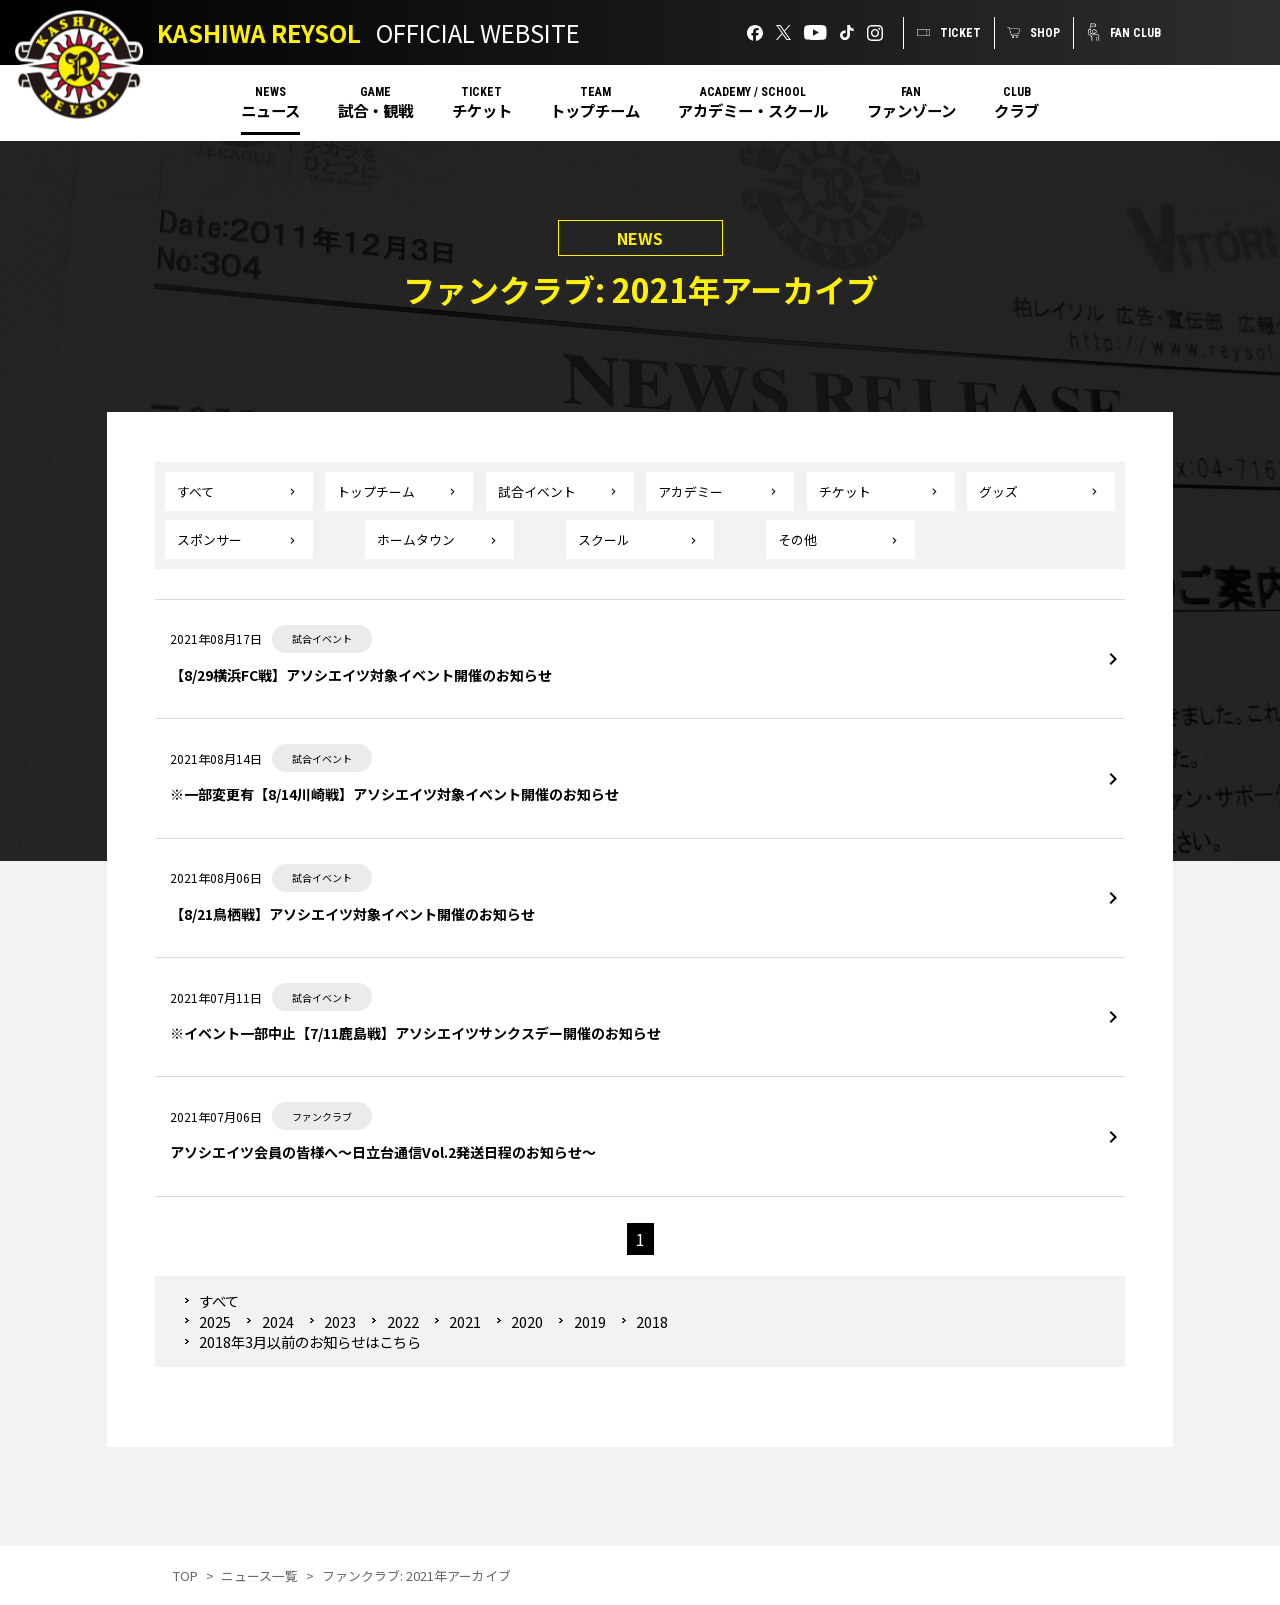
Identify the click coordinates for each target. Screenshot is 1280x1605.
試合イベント (537, 491)
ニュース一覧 (259, 1575)
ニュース (270, 110)
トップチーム (595, 110)
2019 (590, 1321)
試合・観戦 (375, 110)
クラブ (1016, 110)
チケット (482, 110)
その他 (797, 539)
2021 (465, 1321)
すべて (195, 491)
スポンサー (209, 539)
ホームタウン (416, 539)
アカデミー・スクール (753, 110)
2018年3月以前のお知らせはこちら (310, 1342)
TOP (185, 1575)
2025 (215, 1321)
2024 (278, 1321)
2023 (340, 1321)
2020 (527, 1321)
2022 (403, 1321)
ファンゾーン (911, 110)
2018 (652, 1321)
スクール (604, 539)
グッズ (998, 491)
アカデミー (690, 491)
